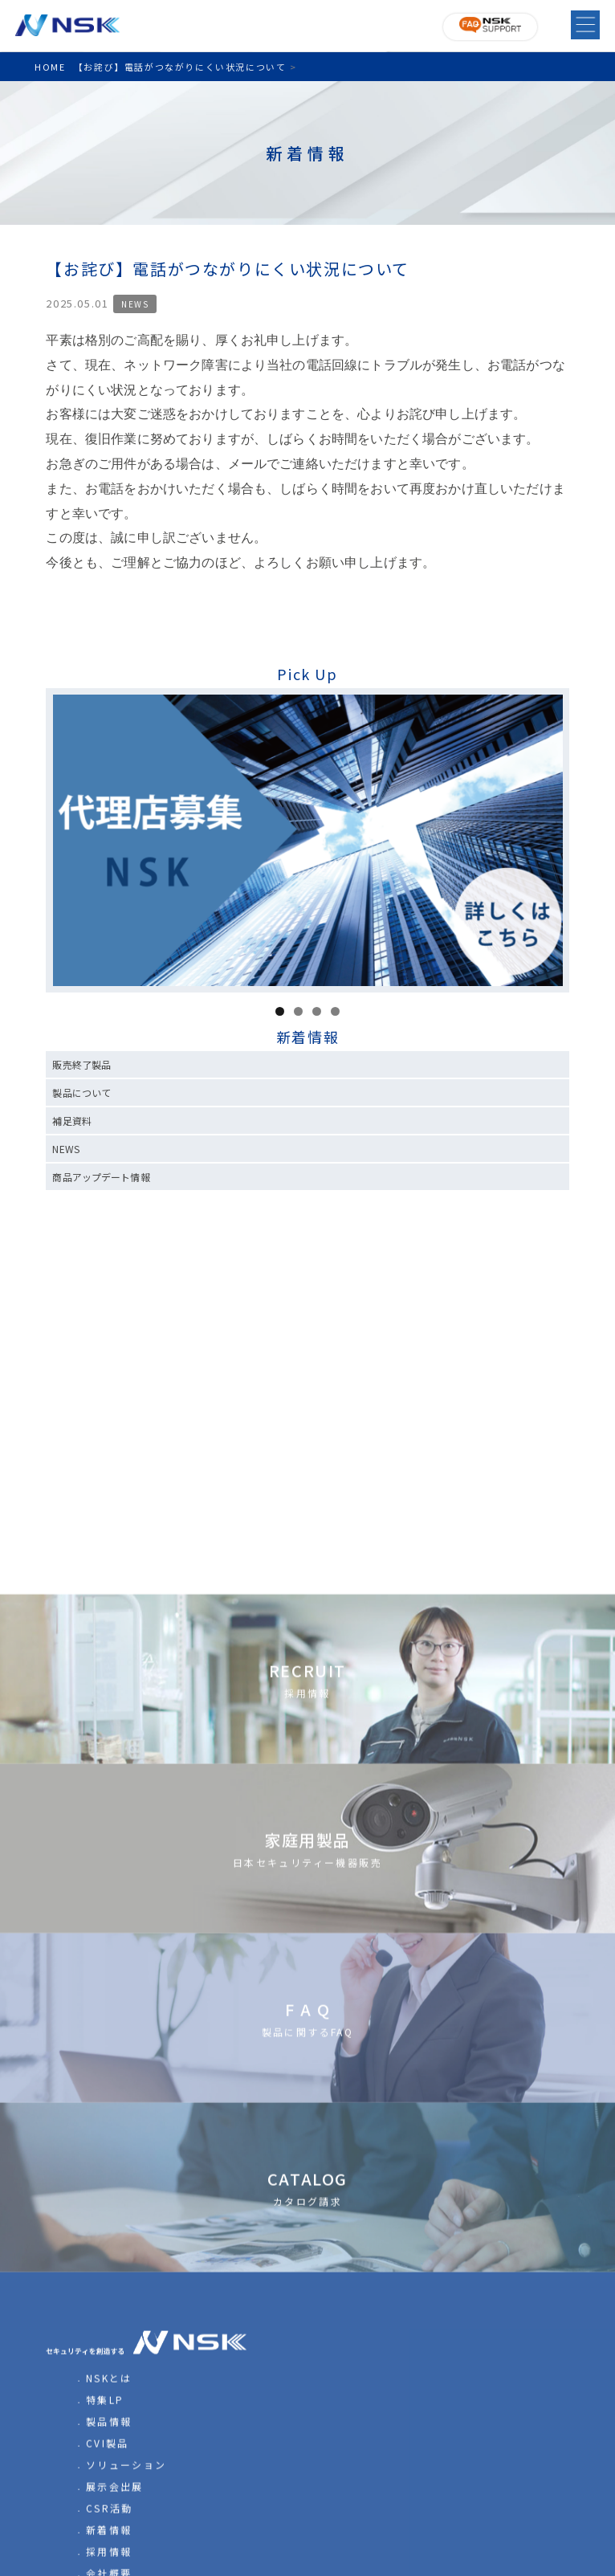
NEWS (135, 304)
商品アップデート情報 (100, 1177)
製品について (81, 1092)
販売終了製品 (81, 1064)
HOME (50, 66)
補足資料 (71, 1120)
